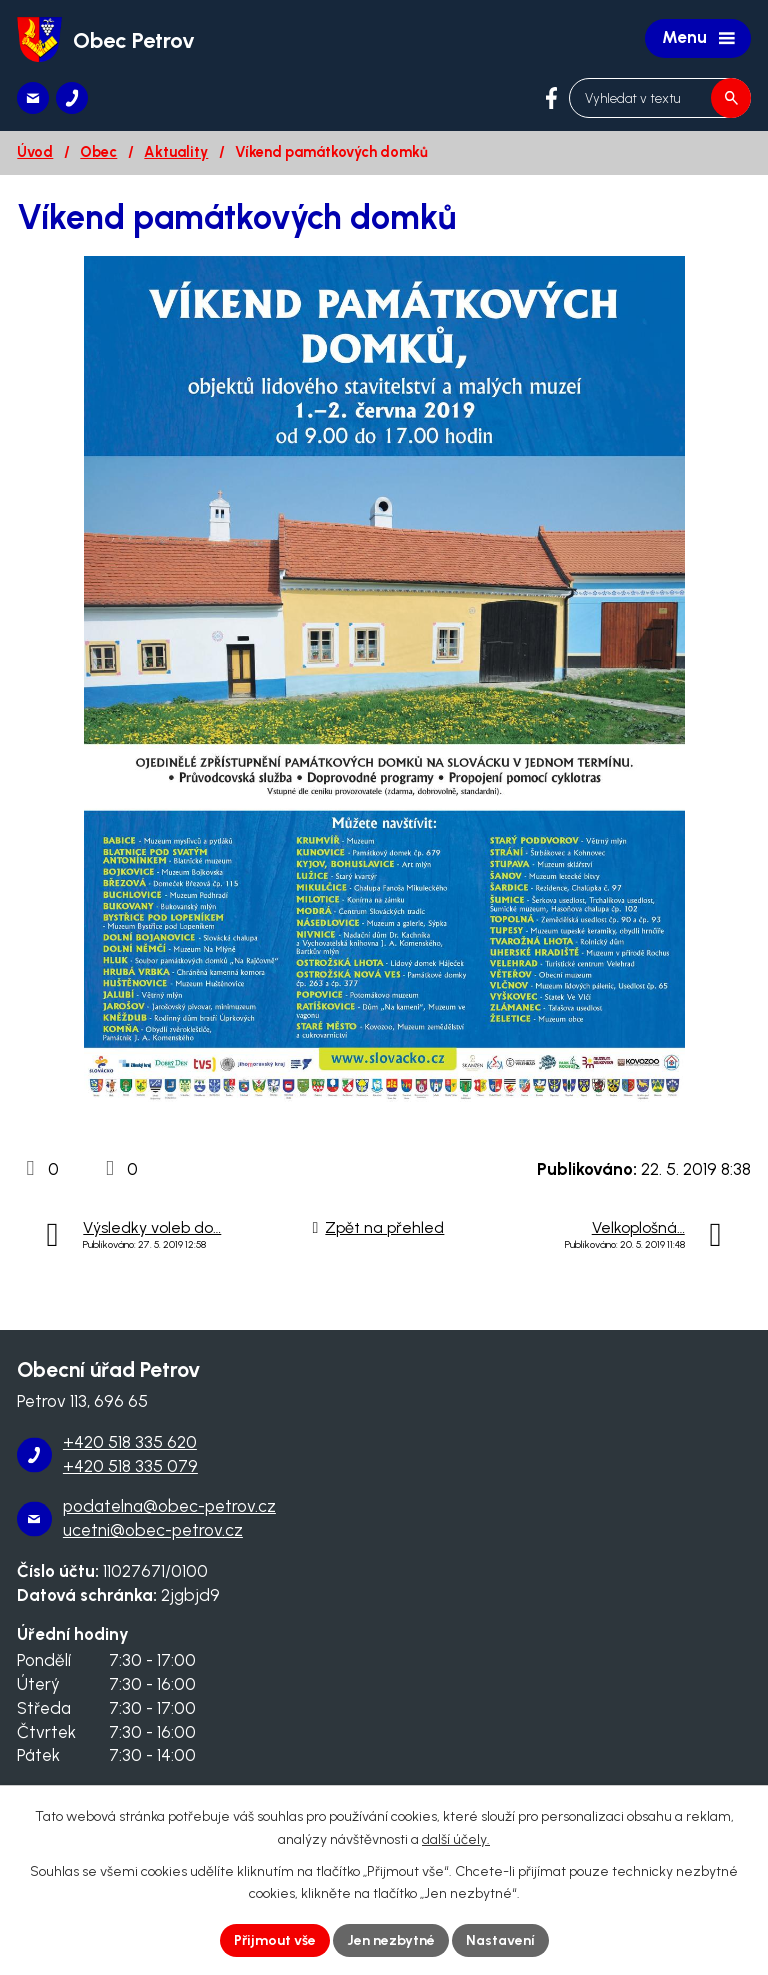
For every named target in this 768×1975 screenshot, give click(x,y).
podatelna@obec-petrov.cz (169, 1506)
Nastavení (500, 1940)
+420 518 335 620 (130, 1442)
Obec (98, 152)
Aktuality (176, 152)
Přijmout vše (275, 1940)
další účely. (456, 1839)
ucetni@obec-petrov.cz (153, 1530)
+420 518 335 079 (130, 1466)
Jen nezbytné (391, 1940)
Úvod (35, 152)
